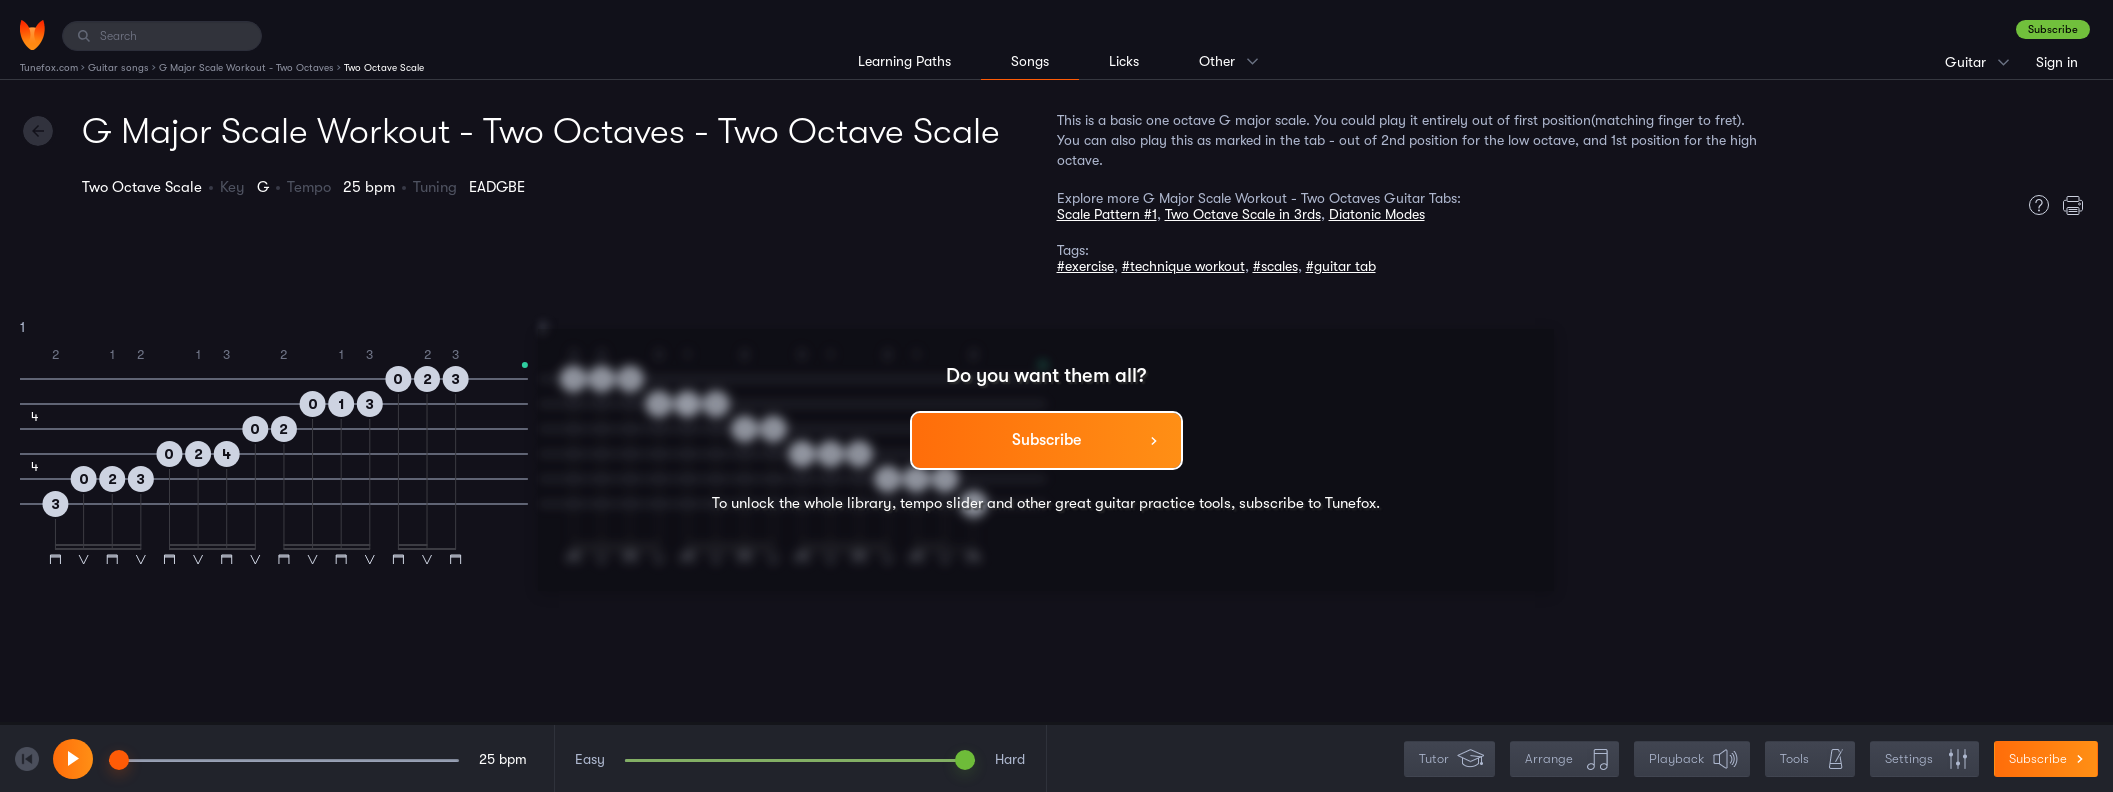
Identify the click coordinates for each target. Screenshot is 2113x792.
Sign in (2057, 62)
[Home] (32, 35)
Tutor (1451, 759)
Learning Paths (904, 61)
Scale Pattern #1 (1107, 214)
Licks (1124, 61)
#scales (1275, 266)
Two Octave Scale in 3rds (1243, 214)
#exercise (1085, 266)
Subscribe (2053, 29)
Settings (1926, 759)
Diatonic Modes (1377, 214)
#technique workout (1183, 266)
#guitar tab (1341, 266)
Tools (1812, 759)
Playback (1694, 759)
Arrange (1566, 759)
